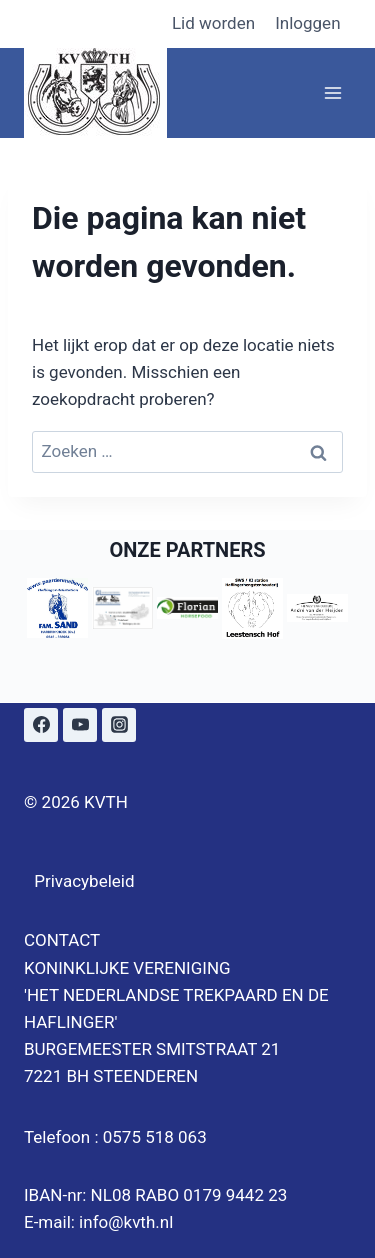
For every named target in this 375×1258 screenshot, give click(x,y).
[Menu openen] (332, 92)
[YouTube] (80, 725)
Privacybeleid (84, 881)
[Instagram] (119, 725)
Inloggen (307, 23)
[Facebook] (41, 725)
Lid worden (213, 23)
